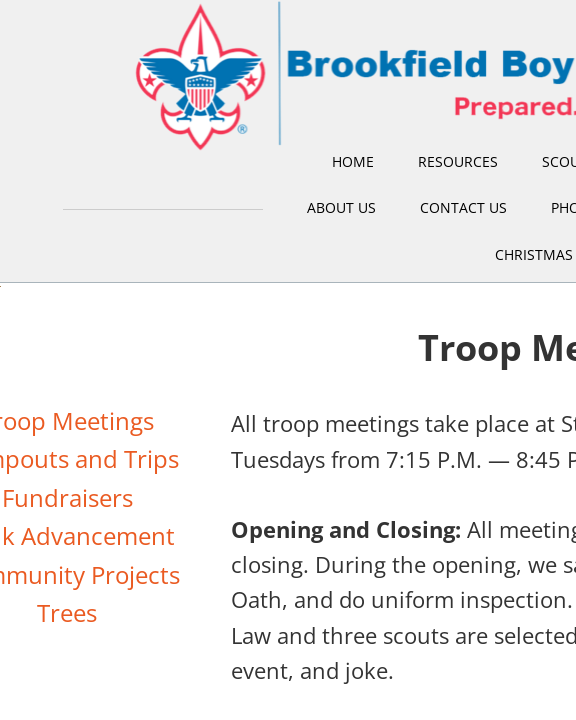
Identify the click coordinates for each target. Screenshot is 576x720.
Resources (458, 161)
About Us (341, 207)
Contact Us (463, 207)
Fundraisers (67, 497)
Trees (67, 612)
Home (353, 161)
